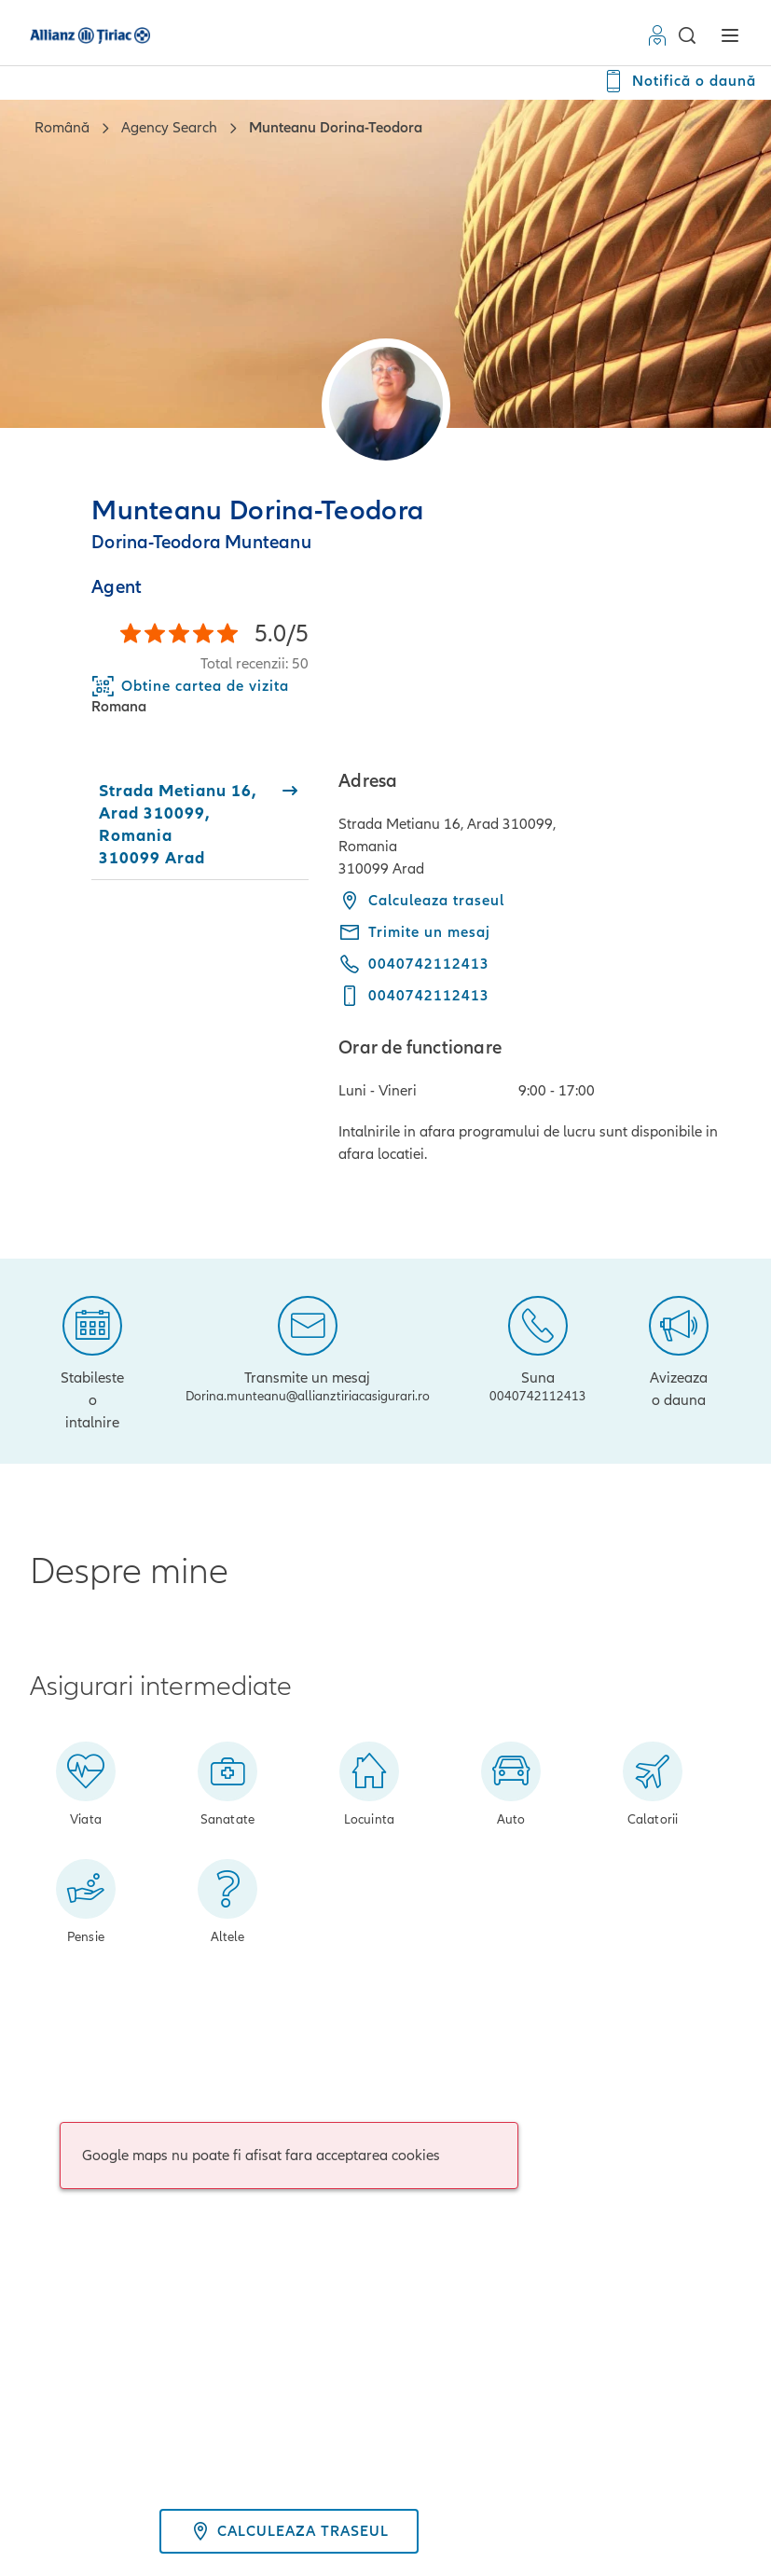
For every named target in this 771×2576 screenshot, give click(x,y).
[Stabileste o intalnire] (93, 1361)
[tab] (200, 824)
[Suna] (538, 1346)
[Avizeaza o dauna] (679, 1350)
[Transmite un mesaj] (308, 1346)
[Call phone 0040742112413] (413, 964)
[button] (686, 35)
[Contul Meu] (661, 35)
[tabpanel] (539, 966)
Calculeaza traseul (421, 900)
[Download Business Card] (190, 686)
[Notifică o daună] (679, 81)
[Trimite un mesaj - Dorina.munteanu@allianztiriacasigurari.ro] (414, 932)
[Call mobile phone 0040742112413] (413, 996)
